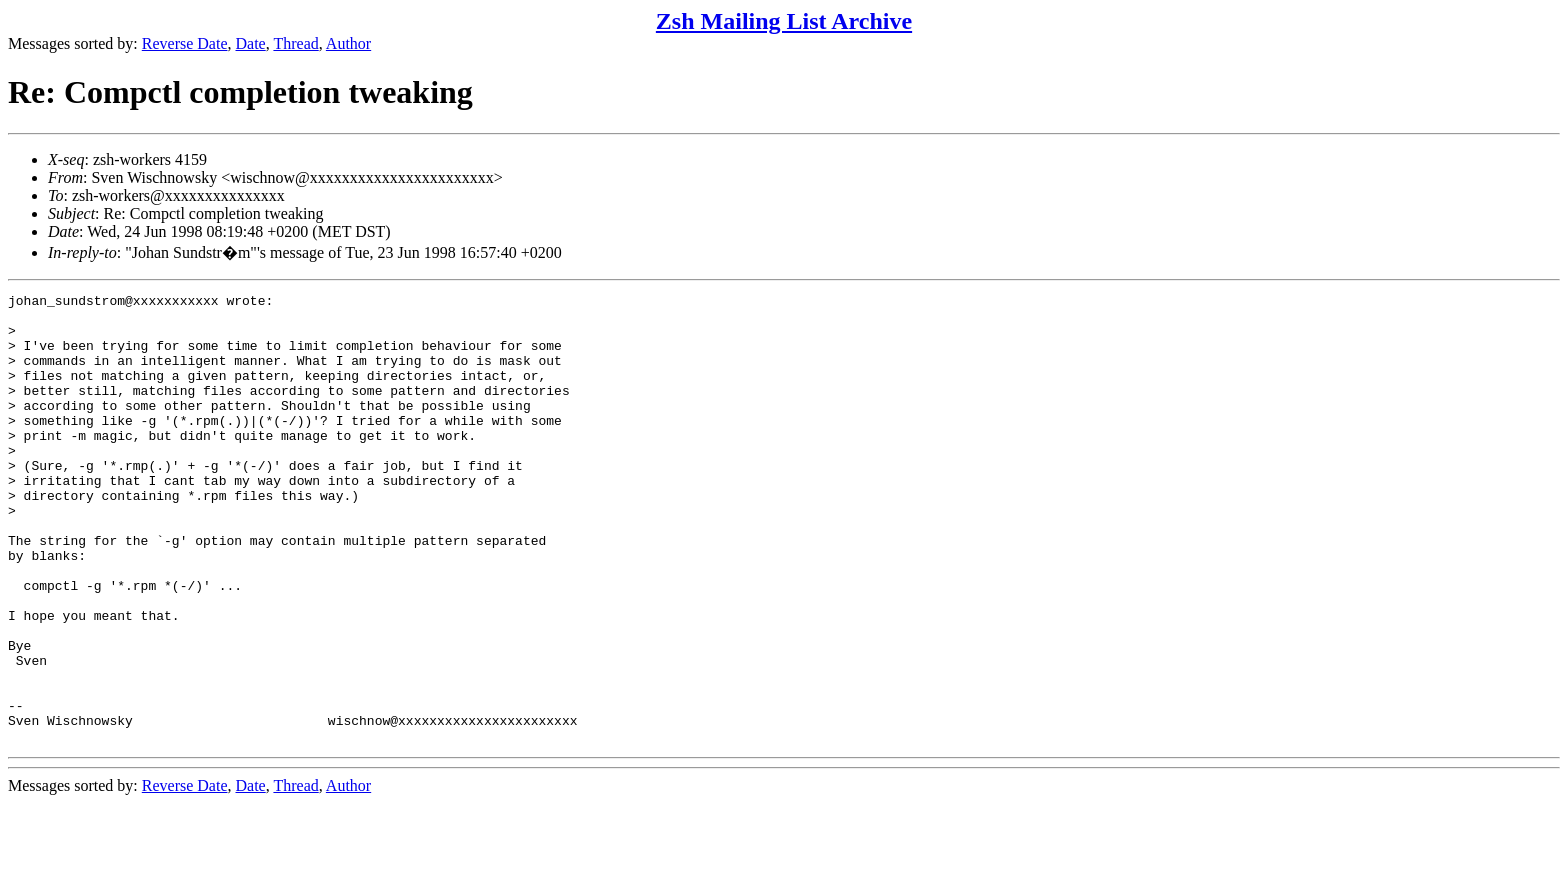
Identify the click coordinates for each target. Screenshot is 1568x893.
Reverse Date (185, 43)
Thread (295, 43)
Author (348, 43)
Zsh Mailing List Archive (784, 21)
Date (251, 43)
